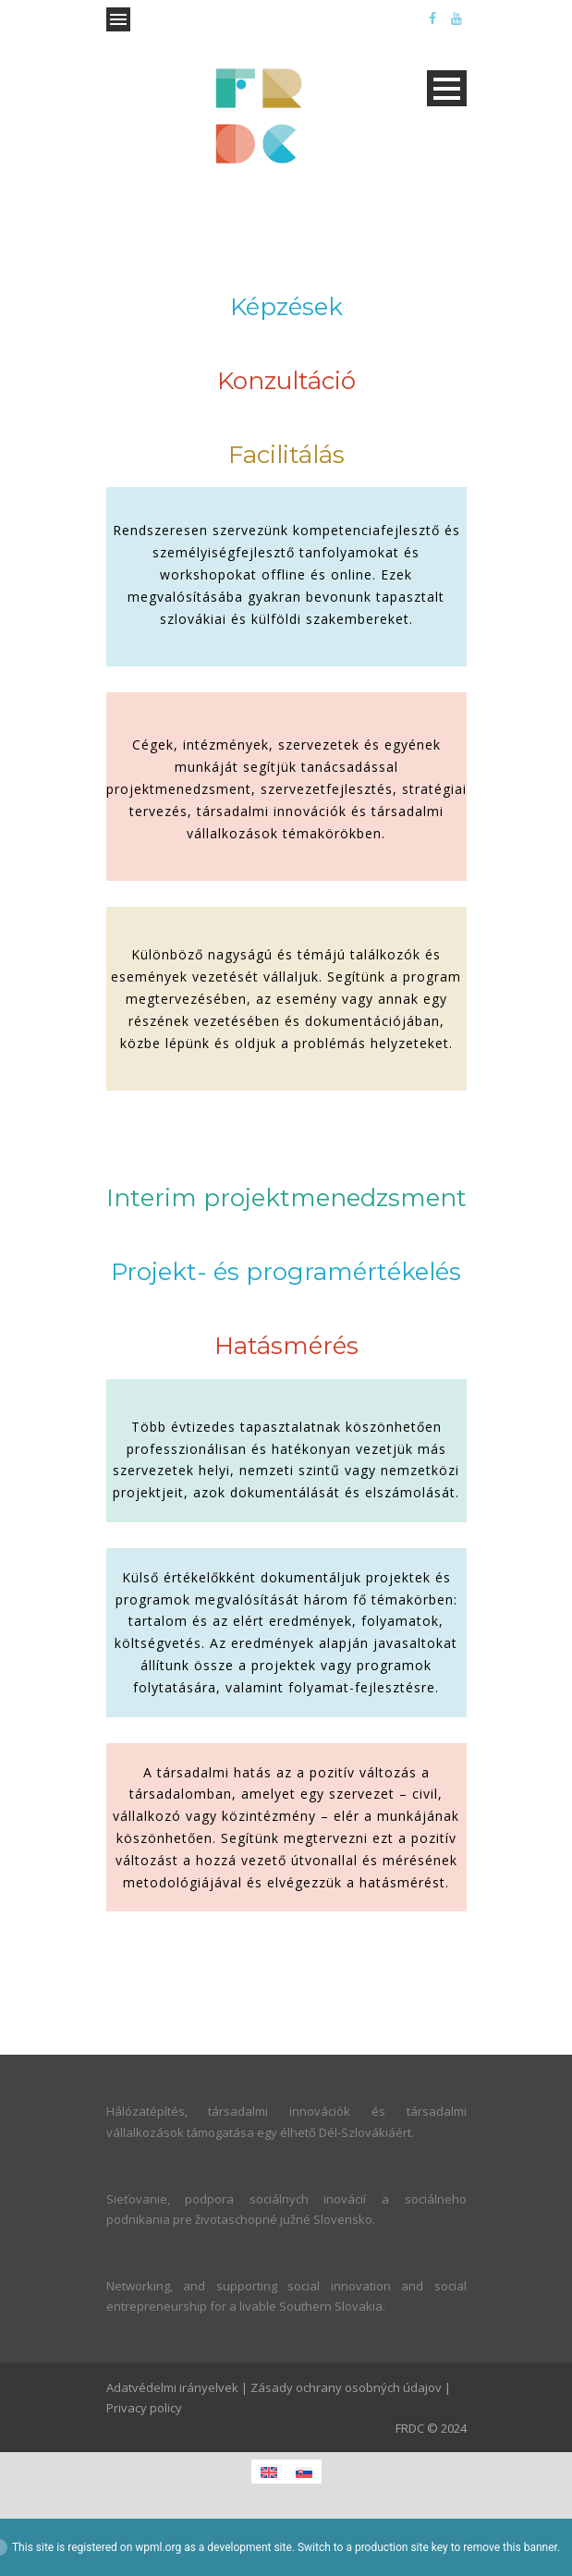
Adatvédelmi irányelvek (172, 2387)
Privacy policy (144, 2407)
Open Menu (118, 19)
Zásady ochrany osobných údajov (346, 2387)
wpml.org (158, 2547)
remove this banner (510, 2547)
